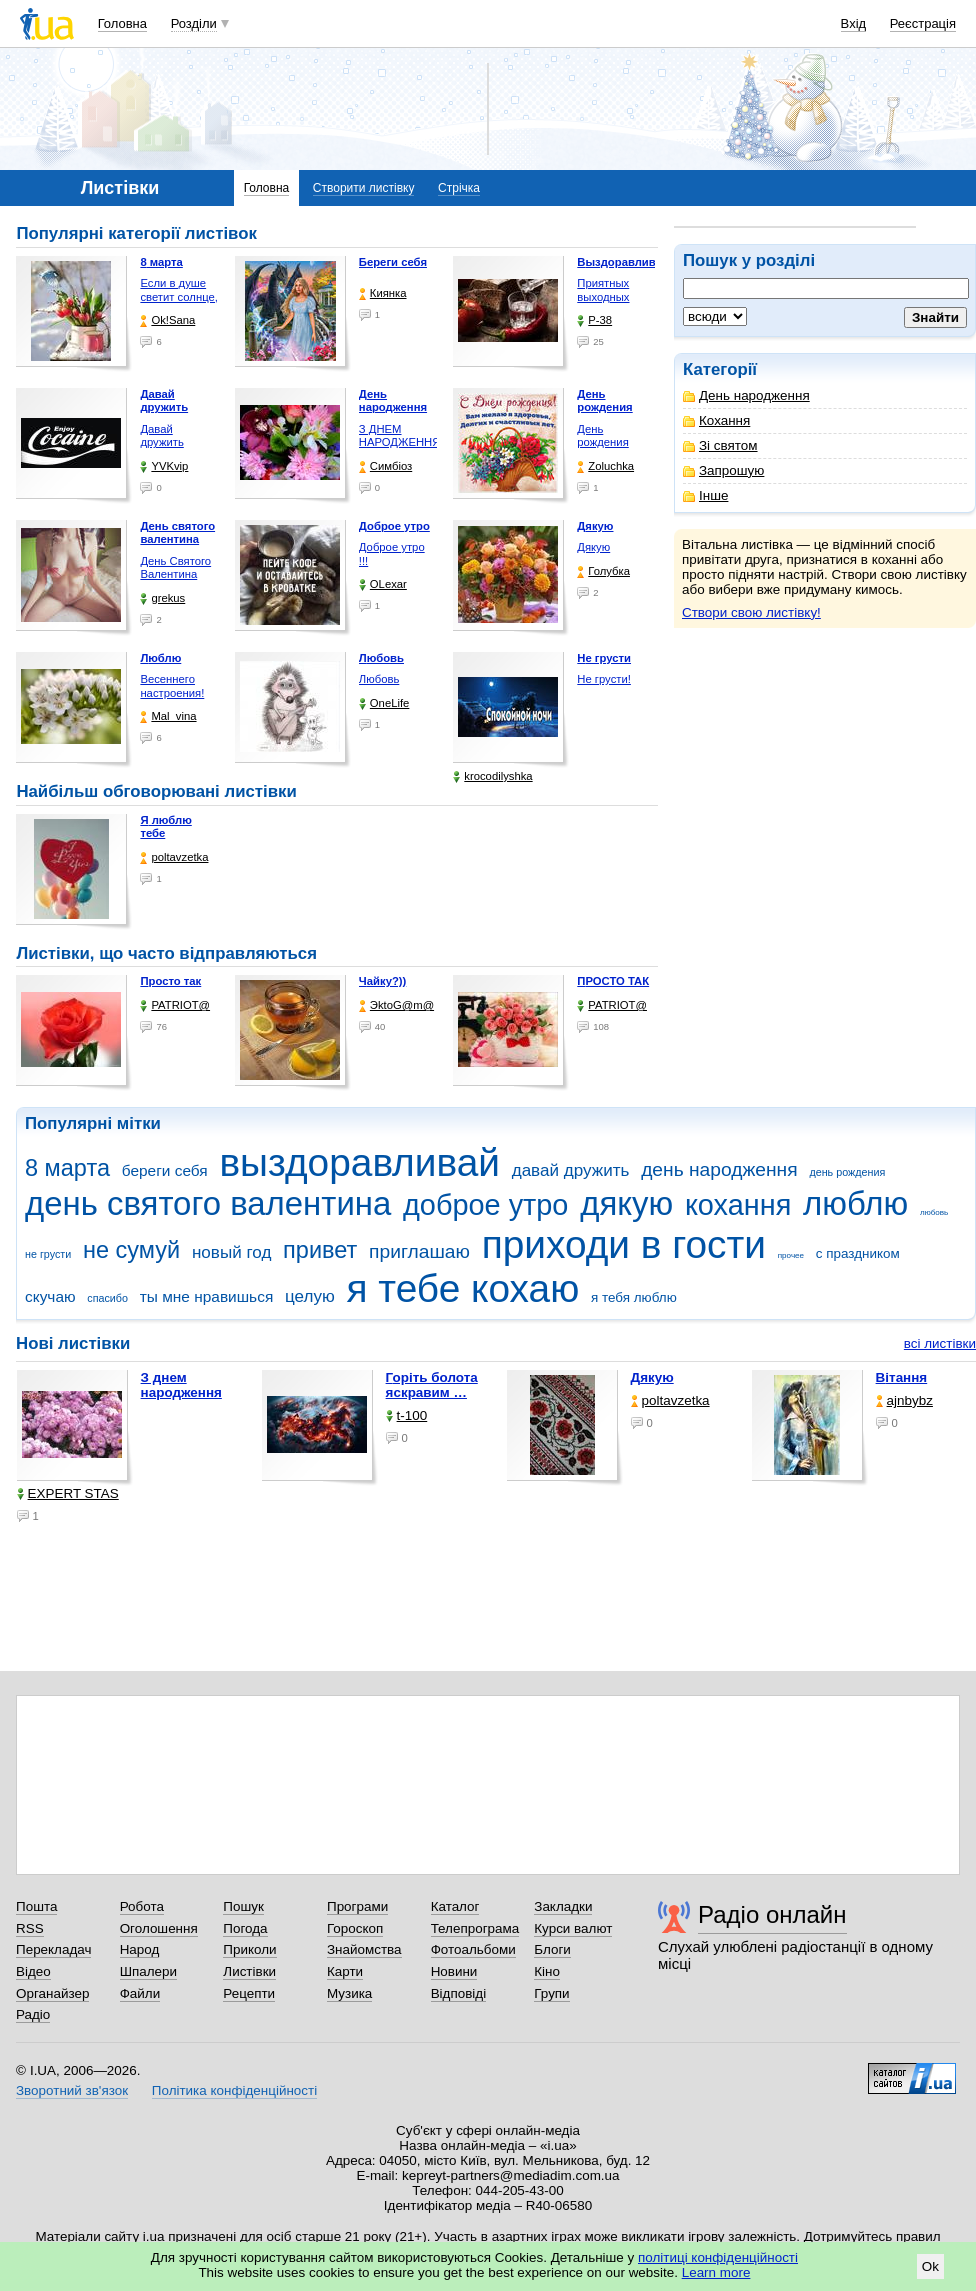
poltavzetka (174, 857)
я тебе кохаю (463, 1288)
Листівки (249, 1971)
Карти (345, 1971)
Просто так (170, 981)
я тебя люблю (634, 1297)
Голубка (603, 571)
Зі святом (720, 445)
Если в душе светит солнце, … (179, 296)
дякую (626, 1203)
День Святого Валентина (175, 568)
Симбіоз (385, 466)
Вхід (854, 23)
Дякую (593, 547)
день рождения (847, 1172)
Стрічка (459, 188)
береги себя (165, 1170)
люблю (855, 1203)
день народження (719, 1169)
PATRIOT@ (175, 1005)
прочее (791, 1255)
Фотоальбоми (473, 1949)
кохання (738, 1205)
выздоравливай (359, 1162)
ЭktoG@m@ (396, 1005)
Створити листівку (364, 188)
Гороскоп (355, 1928)
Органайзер (52, 1993)
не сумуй (131, 1250)
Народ (140, 1949)
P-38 (594, 320)
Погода (245, 1928)
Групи (551, 1993)
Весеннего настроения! (172, 686)
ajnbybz (904, 1400)
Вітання (902, 1377)
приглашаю (419, 1251)
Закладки (563, 1906)
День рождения (602, 436)
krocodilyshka (492, 776)
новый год (231, 1252)
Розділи (194, 23)
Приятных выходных (603, 290)
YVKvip (164, 466)
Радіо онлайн (772, 1914)
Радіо (33, 2014)
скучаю (50, 1296)
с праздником (858, 1253)
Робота (142, 1906)
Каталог (455, 1906)
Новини (454, 1971)
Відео (33, 1971)
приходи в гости (624, 1244)
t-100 (407, 1415)
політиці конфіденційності (718, 2257)
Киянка (383, 293)
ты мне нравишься (207, 1296)
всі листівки (940, 1343)
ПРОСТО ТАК (613, 981)
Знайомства (364, 1949)
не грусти (48, 1254)
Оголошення (159, 1928)
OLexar (383, 584)
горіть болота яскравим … (432, 1385)
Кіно (547, 1971)
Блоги (552, 1949)
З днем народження (181, 1385)
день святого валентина (208, 1203)
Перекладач (53, 1949)
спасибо (107, 1298)
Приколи (249, 1949)
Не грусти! (604, 679)
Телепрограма (475, 1928)
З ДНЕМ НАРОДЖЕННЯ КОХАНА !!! (400, 442)
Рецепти (249, 1993)
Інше (705, 495)
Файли (140, 1993)
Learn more (716, 2272)
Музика (349, 1993)
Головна (122, 23)
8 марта (67, 1168)
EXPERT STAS (68, 1493)
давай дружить (571, 1170)
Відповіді (459, 1993)
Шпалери (148, 1971)
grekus (162, 598)
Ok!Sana (167, 320)
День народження (746, 395)
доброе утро (485, 1205)
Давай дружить (161, 436)
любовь (934, 1212)
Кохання (716, 420)
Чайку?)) (382, 981)
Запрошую (723, 470)
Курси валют (573, 1928)
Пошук (243, 1906)
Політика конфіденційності (234, 2090)
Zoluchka (605, 466)
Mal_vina (168, 716)
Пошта (36, 1906)
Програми (357, 1906)
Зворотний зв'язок (72, 2090)
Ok (930, 2266)
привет (320, 1250)
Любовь (379, 679)
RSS (30, 1928)
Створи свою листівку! (751, 612)
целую (310, 1296)
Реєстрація (923, 23)
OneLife (384, 703)
